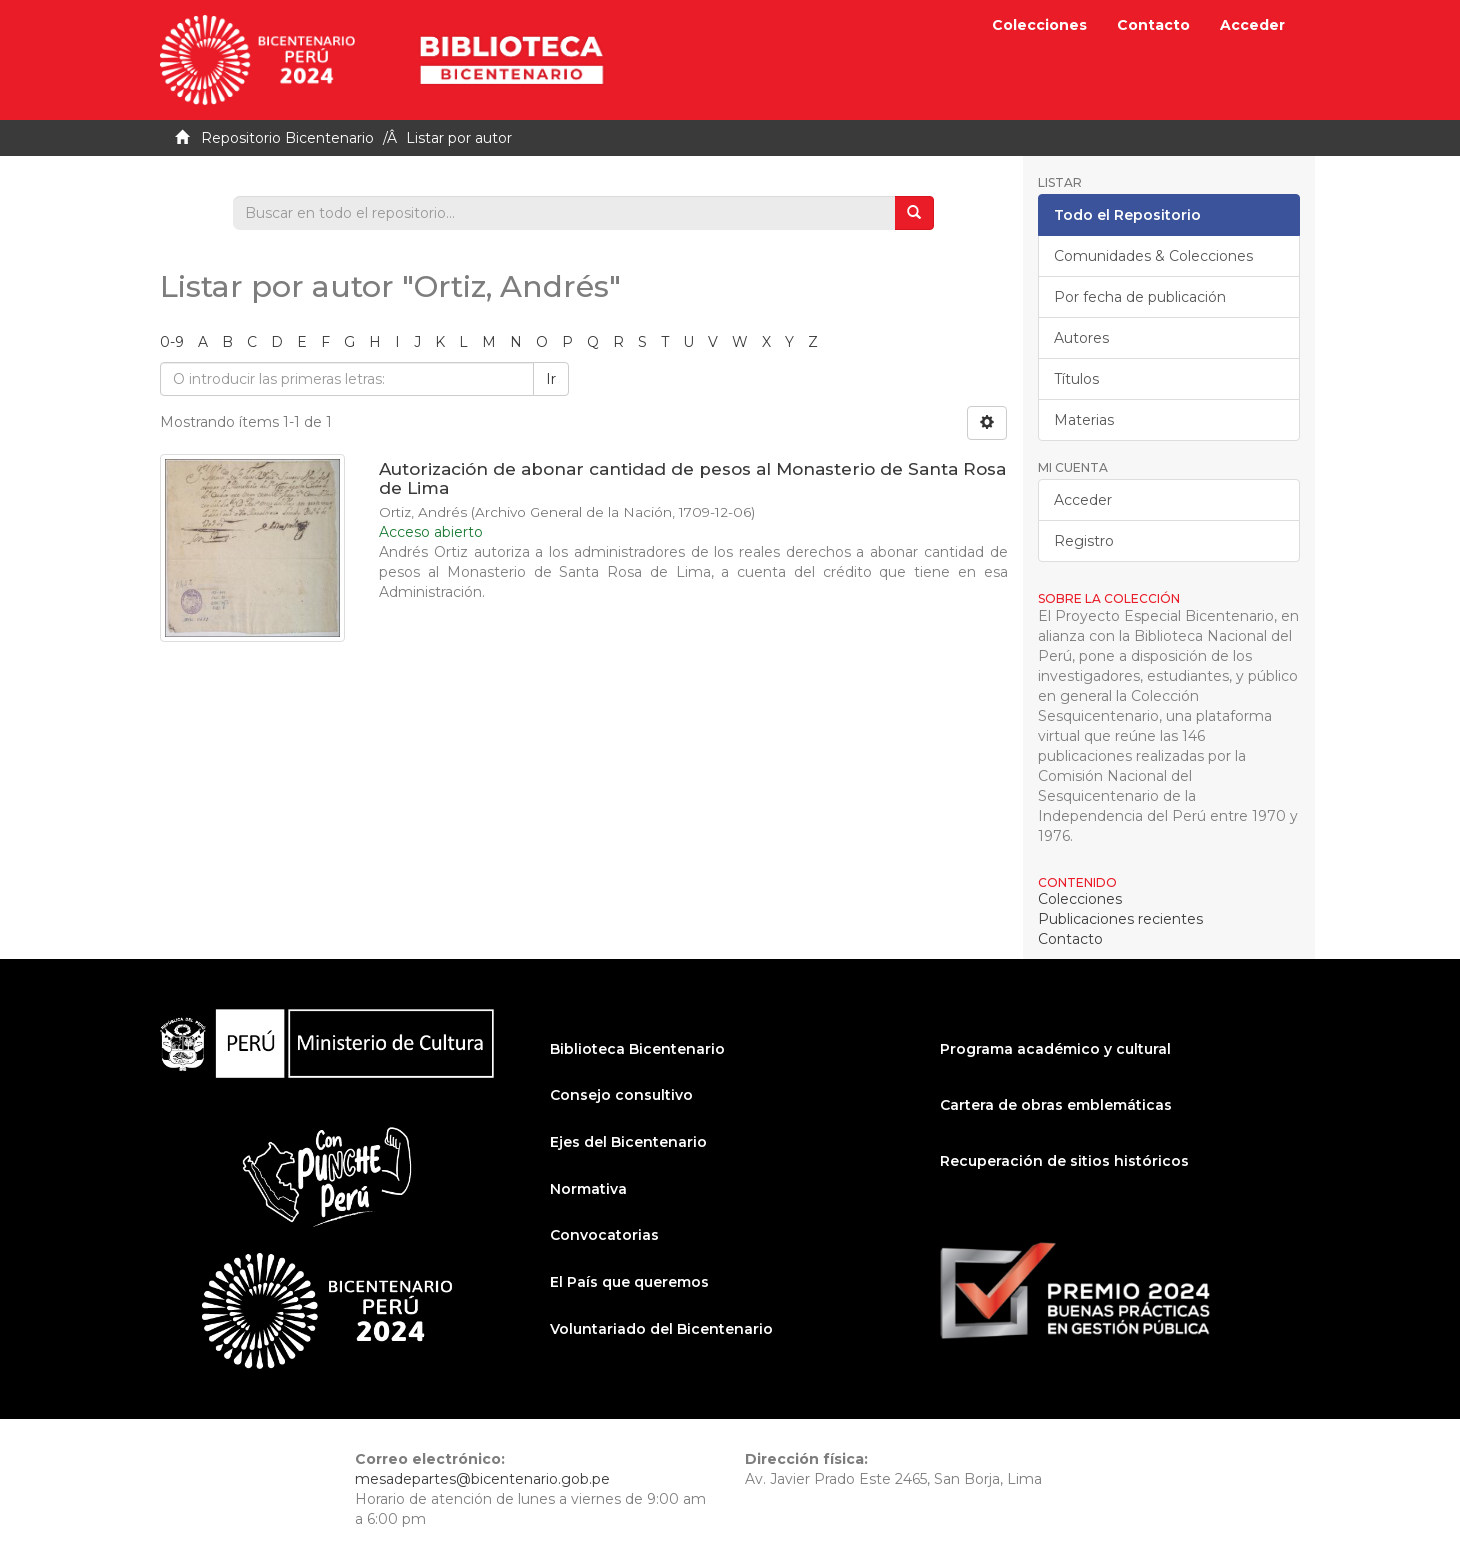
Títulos (1076, 379)
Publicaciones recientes (1120, 919)
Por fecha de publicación (1140, 297)
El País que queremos (629, 1282)
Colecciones (1039, 25)
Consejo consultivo (621, 1095)
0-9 (172, 342)
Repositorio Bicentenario (287, 138)
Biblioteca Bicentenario (637, 1049)
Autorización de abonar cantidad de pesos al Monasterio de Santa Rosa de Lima (692, 478)
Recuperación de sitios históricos (1064, 1161)
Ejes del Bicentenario (628, 1142)
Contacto (1153, 25)
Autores (1081, 338)
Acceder (1083, 500)
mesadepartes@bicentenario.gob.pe (482, 1479)
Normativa (588, 1189)
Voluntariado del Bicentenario (661, 1329)
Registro (1084, 541)
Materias (1084, 420)
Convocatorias (604, 1235)
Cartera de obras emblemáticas (1056, 1105)
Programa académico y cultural (1055, 1049)
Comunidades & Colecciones (1153, 256)
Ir (551, 379)
